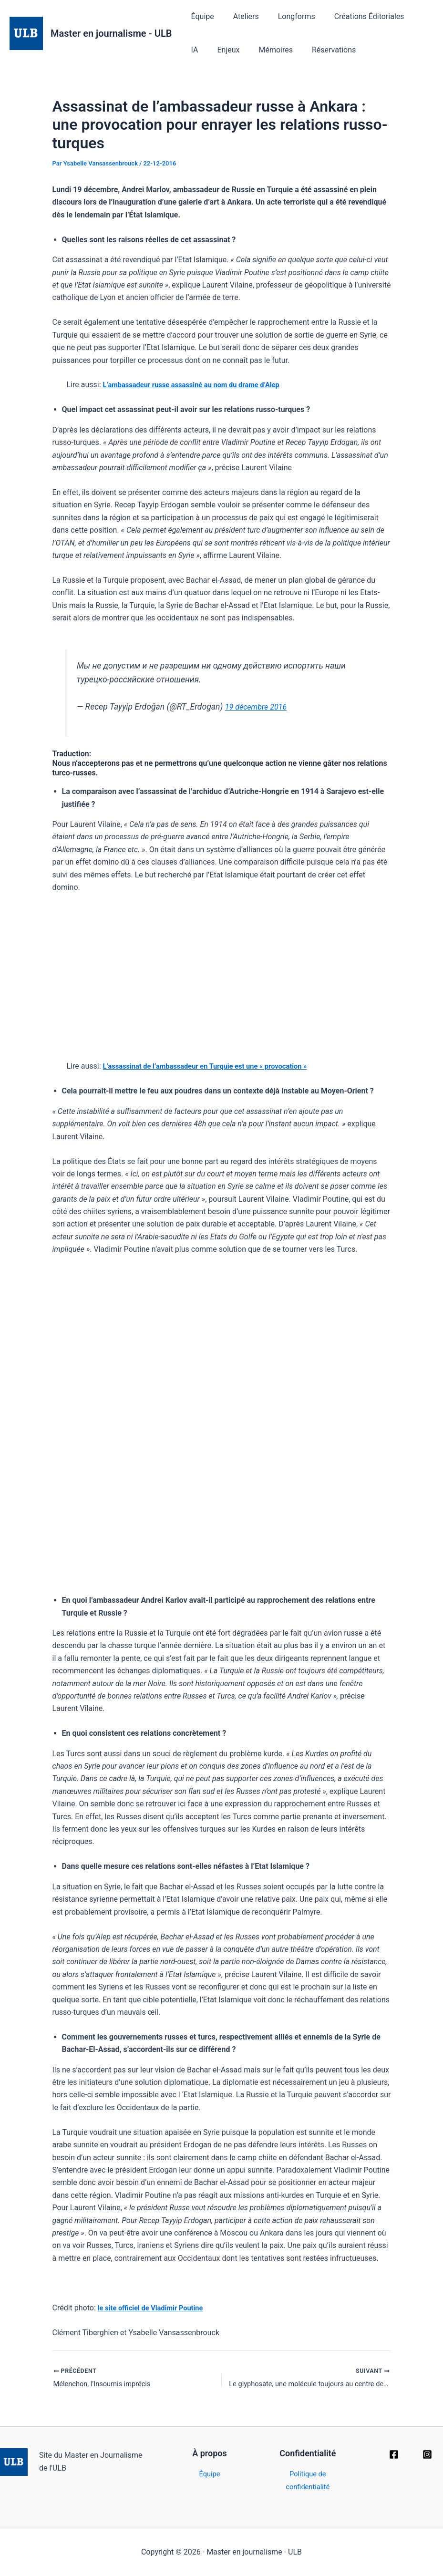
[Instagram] (427, 2454)
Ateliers (240, 16)
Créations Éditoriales (356, 16)
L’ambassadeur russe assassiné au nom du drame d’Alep (200, 384)
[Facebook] (394, 2454)
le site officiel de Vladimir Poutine (155, 2307)
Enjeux (200, 49)
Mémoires (244, 49)
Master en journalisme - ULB (111, 33)
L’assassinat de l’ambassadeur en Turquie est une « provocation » (215, 1066)
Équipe (200, 16)
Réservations (298, 49)
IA (409, 16)
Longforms (287, 16)
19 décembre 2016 (259, 706)
